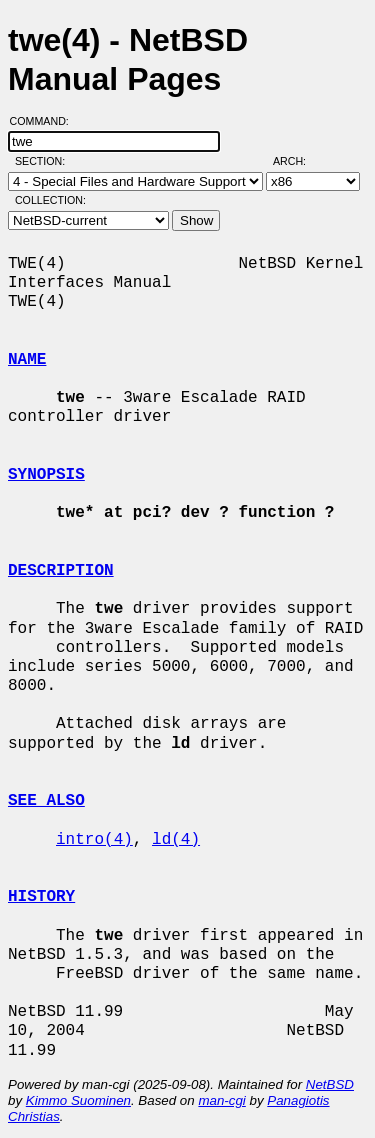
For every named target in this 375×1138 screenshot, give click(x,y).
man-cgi (221, 1100)
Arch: (298, 161)
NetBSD (330, 1084)
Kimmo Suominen (78, 1100)
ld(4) (176, 840)
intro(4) (94, 840)
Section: (44, 161)
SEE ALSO (46, 801)
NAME (27, 360)
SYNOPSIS (46, 475)
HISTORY (41, 897)
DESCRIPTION (61, 571)
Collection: (50, 200)
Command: (45, 121)
